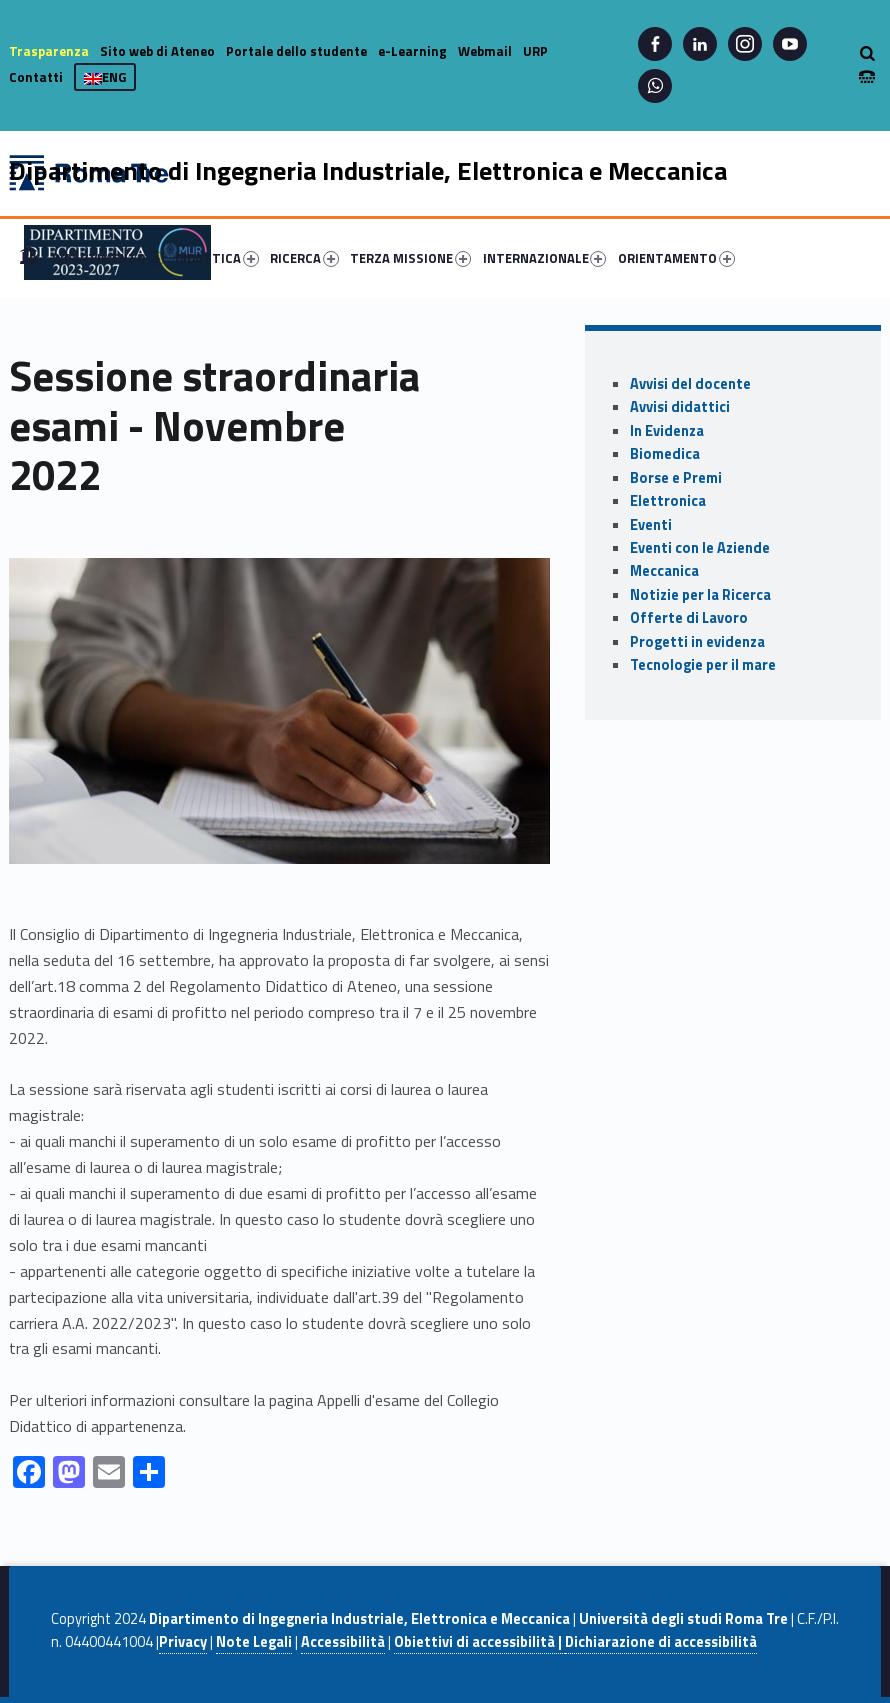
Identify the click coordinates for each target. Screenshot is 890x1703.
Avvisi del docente (690, 384)
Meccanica (664, 571)
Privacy (183, 1642)
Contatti (36, 77)
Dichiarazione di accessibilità (661, 1642)
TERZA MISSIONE (410, 258)
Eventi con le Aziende (700, 548)
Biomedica (665, 454)
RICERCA (304, 258)
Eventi (651, 525)
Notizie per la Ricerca (700, 595)
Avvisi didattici (680, 407)
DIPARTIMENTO (108, 258)
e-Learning (412, 51)
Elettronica (668, 501)
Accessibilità (343, 1642)
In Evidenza (667, 431)
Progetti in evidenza (697, 642)
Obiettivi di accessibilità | (479, 1642)
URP (535, 51)
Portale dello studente (296, 51)
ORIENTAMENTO (676, 258)
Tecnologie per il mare (703, 665)
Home (29, 258)
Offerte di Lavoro (689, 618)
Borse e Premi (676, 478)
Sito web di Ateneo (157, 51)
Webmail (485, 51)
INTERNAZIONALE (545, 258)
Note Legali (254, 1642)
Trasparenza (49, 51)
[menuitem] (29, 258)
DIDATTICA (217, 258)
